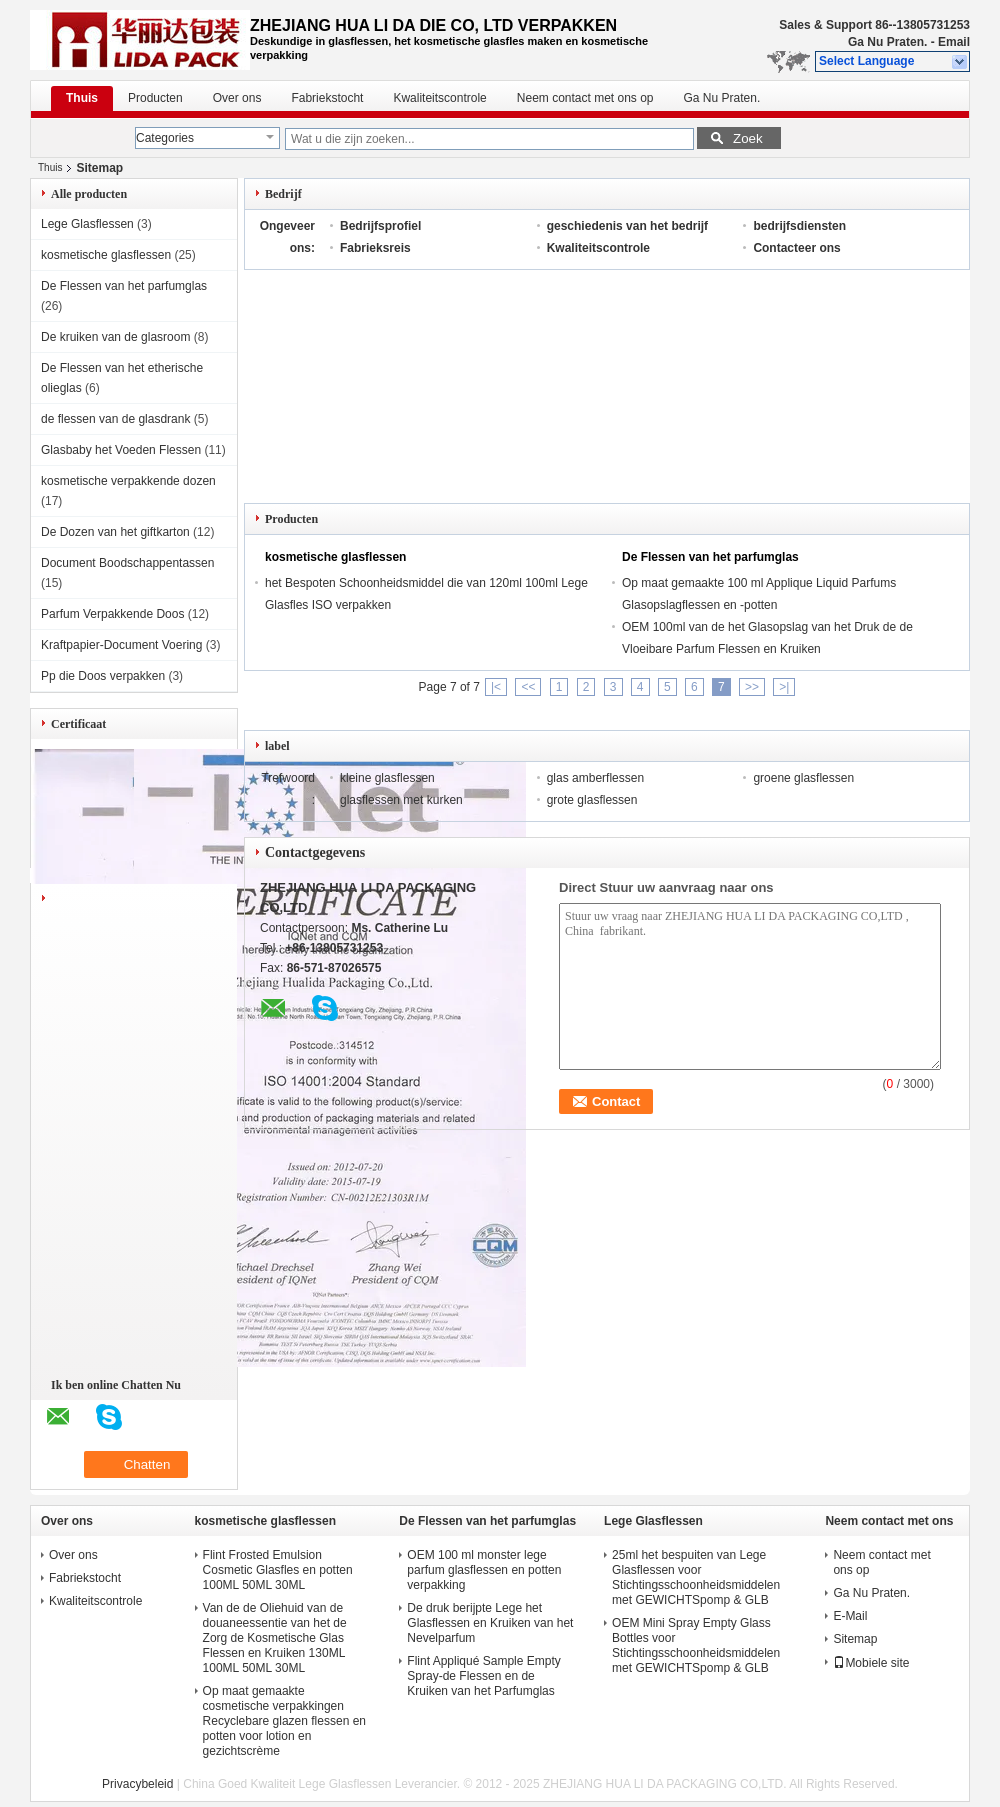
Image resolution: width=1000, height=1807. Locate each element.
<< (528, 687)
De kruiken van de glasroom (115, 337)
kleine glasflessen (387, 778)
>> (752, 687)
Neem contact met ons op (585, 98)
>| (784, 687)
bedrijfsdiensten (799, 226)
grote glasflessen (592, 800)
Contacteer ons (796, 248)
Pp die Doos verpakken (103, 676)
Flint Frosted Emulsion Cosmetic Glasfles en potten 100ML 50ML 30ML (278, 1570)
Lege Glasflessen (87, 224)
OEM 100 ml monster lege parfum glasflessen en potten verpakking (484, 1570)
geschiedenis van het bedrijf (627, 226)
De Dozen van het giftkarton (115, 532)
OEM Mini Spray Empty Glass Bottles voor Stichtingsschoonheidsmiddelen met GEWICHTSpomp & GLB (696, 1645)
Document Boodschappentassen (127, 563)
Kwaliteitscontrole (439, 98)
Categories (165, 138)
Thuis (82, 98)
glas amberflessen (595, 778)
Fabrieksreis (375, 248)
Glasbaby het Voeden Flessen (121, 450)
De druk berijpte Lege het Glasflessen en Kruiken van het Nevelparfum (490, 1623)
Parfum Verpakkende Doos (112, 614)
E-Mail (850, 1616)
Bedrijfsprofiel (380, 226)
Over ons (237, 98)
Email (954, 42)
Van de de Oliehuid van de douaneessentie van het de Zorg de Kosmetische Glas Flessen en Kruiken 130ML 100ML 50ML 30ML (275, 1638)
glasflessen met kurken (401, 800)
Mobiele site (871, 1663)
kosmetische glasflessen (106, 255)
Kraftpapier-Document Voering (121, 645)
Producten (155, 98)
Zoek (748, 138)
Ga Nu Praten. (887, 42)
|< (496, 687)
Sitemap (855, 1639)
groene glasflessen (803, 778)
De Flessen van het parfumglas (124, 286)
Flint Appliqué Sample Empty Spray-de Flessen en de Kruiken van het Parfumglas (483, 1676)
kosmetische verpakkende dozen (128, 481)
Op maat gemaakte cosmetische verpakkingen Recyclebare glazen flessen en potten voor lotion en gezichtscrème (284, 1721)
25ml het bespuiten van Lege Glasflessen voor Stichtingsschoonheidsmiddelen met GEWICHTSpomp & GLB (696, 1577)
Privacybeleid (137, 1784)
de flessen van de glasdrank (115, 419)
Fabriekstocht (327, 98)
